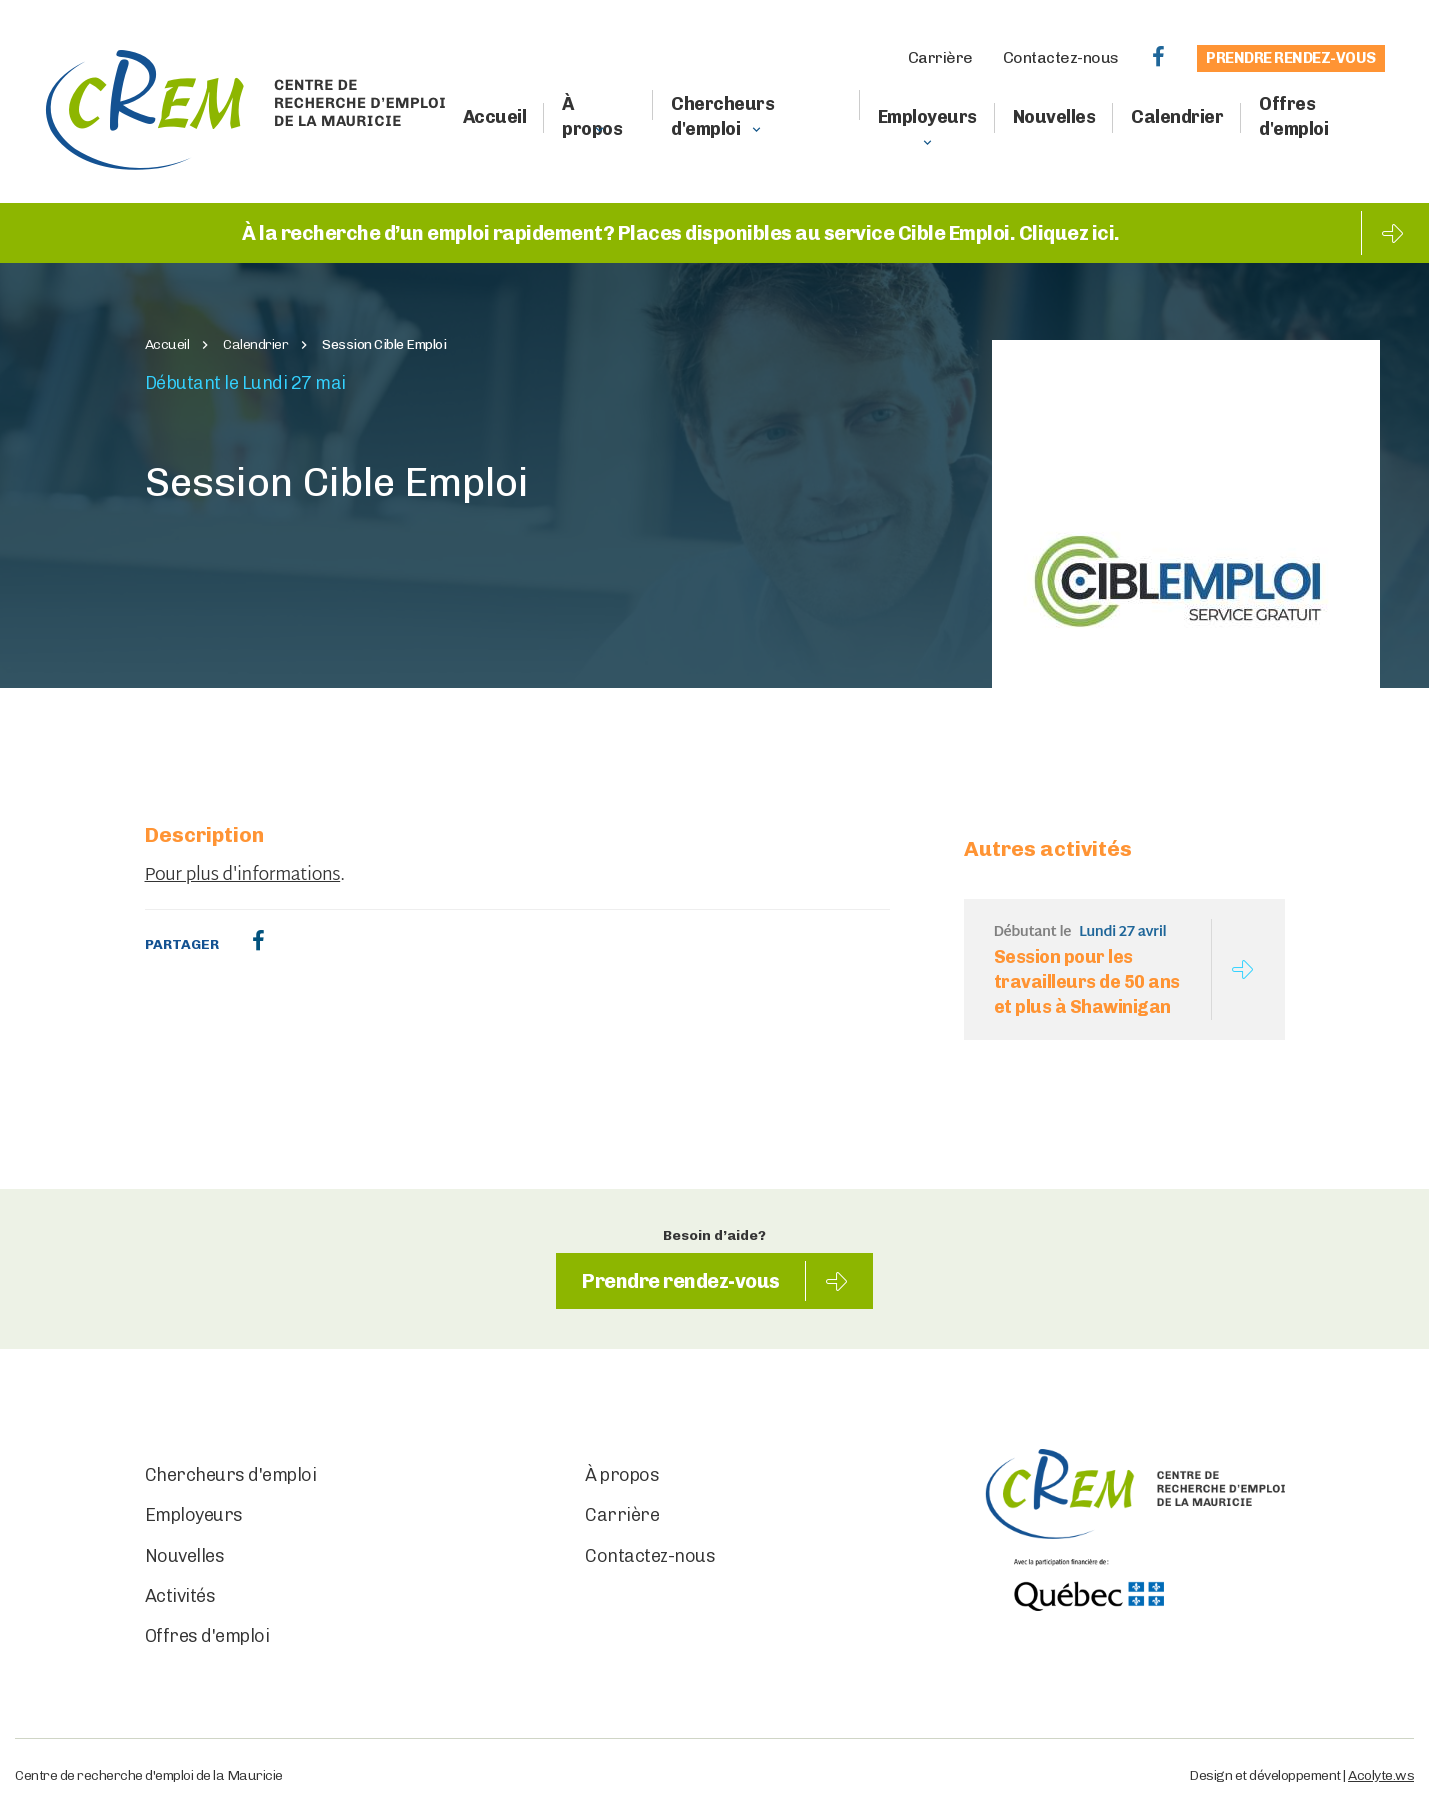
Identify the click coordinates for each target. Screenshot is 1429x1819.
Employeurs (927, 117)
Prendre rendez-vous (1291, 58)
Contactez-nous (1061, 57)
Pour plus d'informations (243, 876)
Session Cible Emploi (384, 345)
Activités (180, 1596)
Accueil (495, 117)
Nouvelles (1054, 117)
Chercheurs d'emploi (722, 116)
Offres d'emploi (1293, 116)
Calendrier (1177, 117)
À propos (592, 116)
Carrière (940, 57)
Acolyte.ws (1381, 1775)
